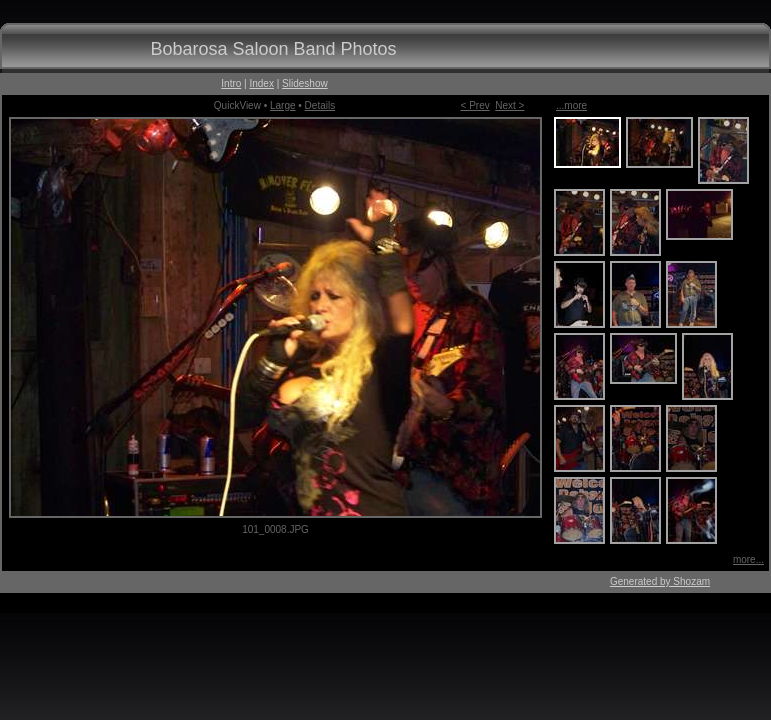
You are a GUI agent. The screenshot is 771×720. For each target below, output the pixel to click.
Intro (231, 83)
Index (261, 83)
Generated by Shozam (660, 581)
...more (571, 105)
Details (320, 105)
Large (283, 105)
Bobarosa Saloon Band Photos (273, 49)
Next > (509, 105)
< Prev (475, 105)
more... (748, 559)
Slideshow (305, 83)
